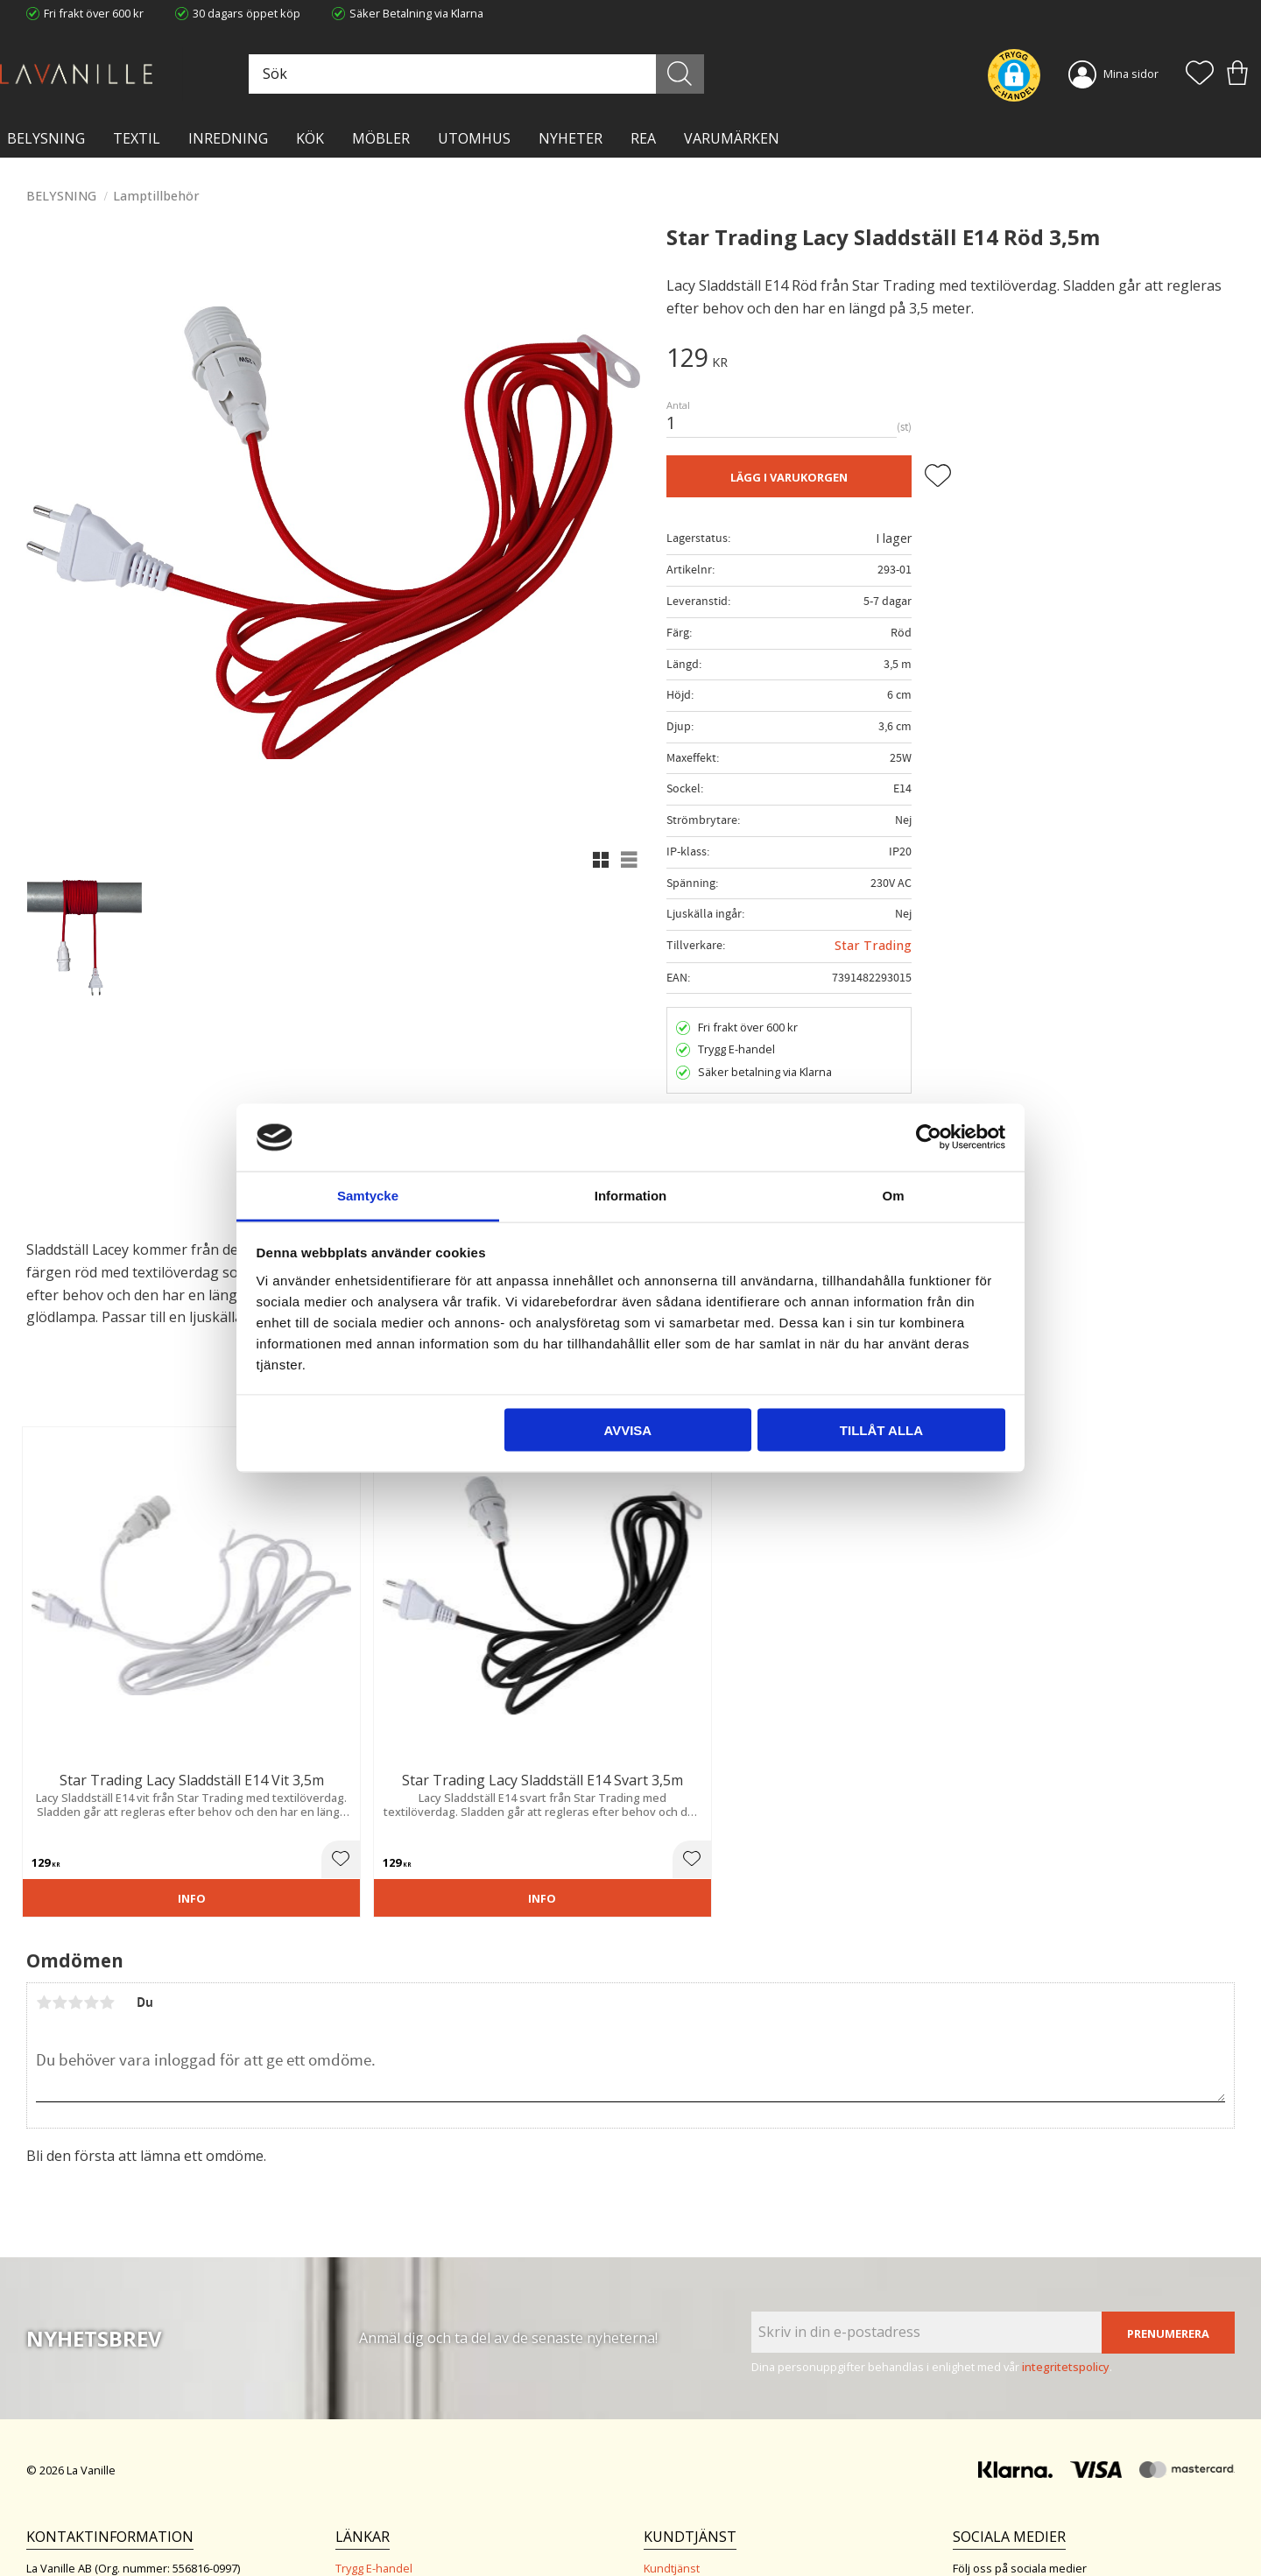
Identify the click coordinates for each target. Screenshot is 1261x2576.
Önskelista (672, 2539)
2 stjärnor (59, 1873)
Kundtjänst (672, 2438)
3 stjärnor (75, 1873)
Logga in (665, 2521)
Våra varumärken (380, 2528)
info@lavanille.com (114, 2506)
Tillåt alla (881, 1430)
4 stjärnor (91, 1873)
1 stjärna (44, 1873)
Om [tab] (893, 1194)
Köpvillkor (669, 2456)
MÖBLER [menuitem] (381, 138)
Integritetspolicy (377, 2474)
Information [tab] (631, 1194)
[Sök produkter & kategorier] (523, 74)
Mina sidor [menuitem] (1131, 73)
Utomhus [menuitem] (474, 138)
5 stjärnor (107, 1873)
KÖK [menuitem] (310, 138)
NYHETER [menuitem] (570, 138)
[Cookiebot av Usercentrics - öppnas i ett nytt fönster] (928, 1137)
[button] (1200, 74)
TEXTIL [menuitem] (136, 138)
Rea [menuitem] (643, 138)
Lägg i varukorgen (789, 477)
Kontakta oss (369, 2492)
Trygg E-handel (373, 2438)
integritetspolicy (1066, 2236)
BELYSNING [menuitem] (46, 138)
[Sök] (707, 74)
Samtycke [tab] (367, 1194)
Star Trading (873, 945)
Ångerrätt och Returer (392, 2456)
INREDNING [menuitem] (228, 138)
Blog (346, 2510)
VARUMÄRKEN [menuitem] (731, 138)
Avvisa (627, 1430)
